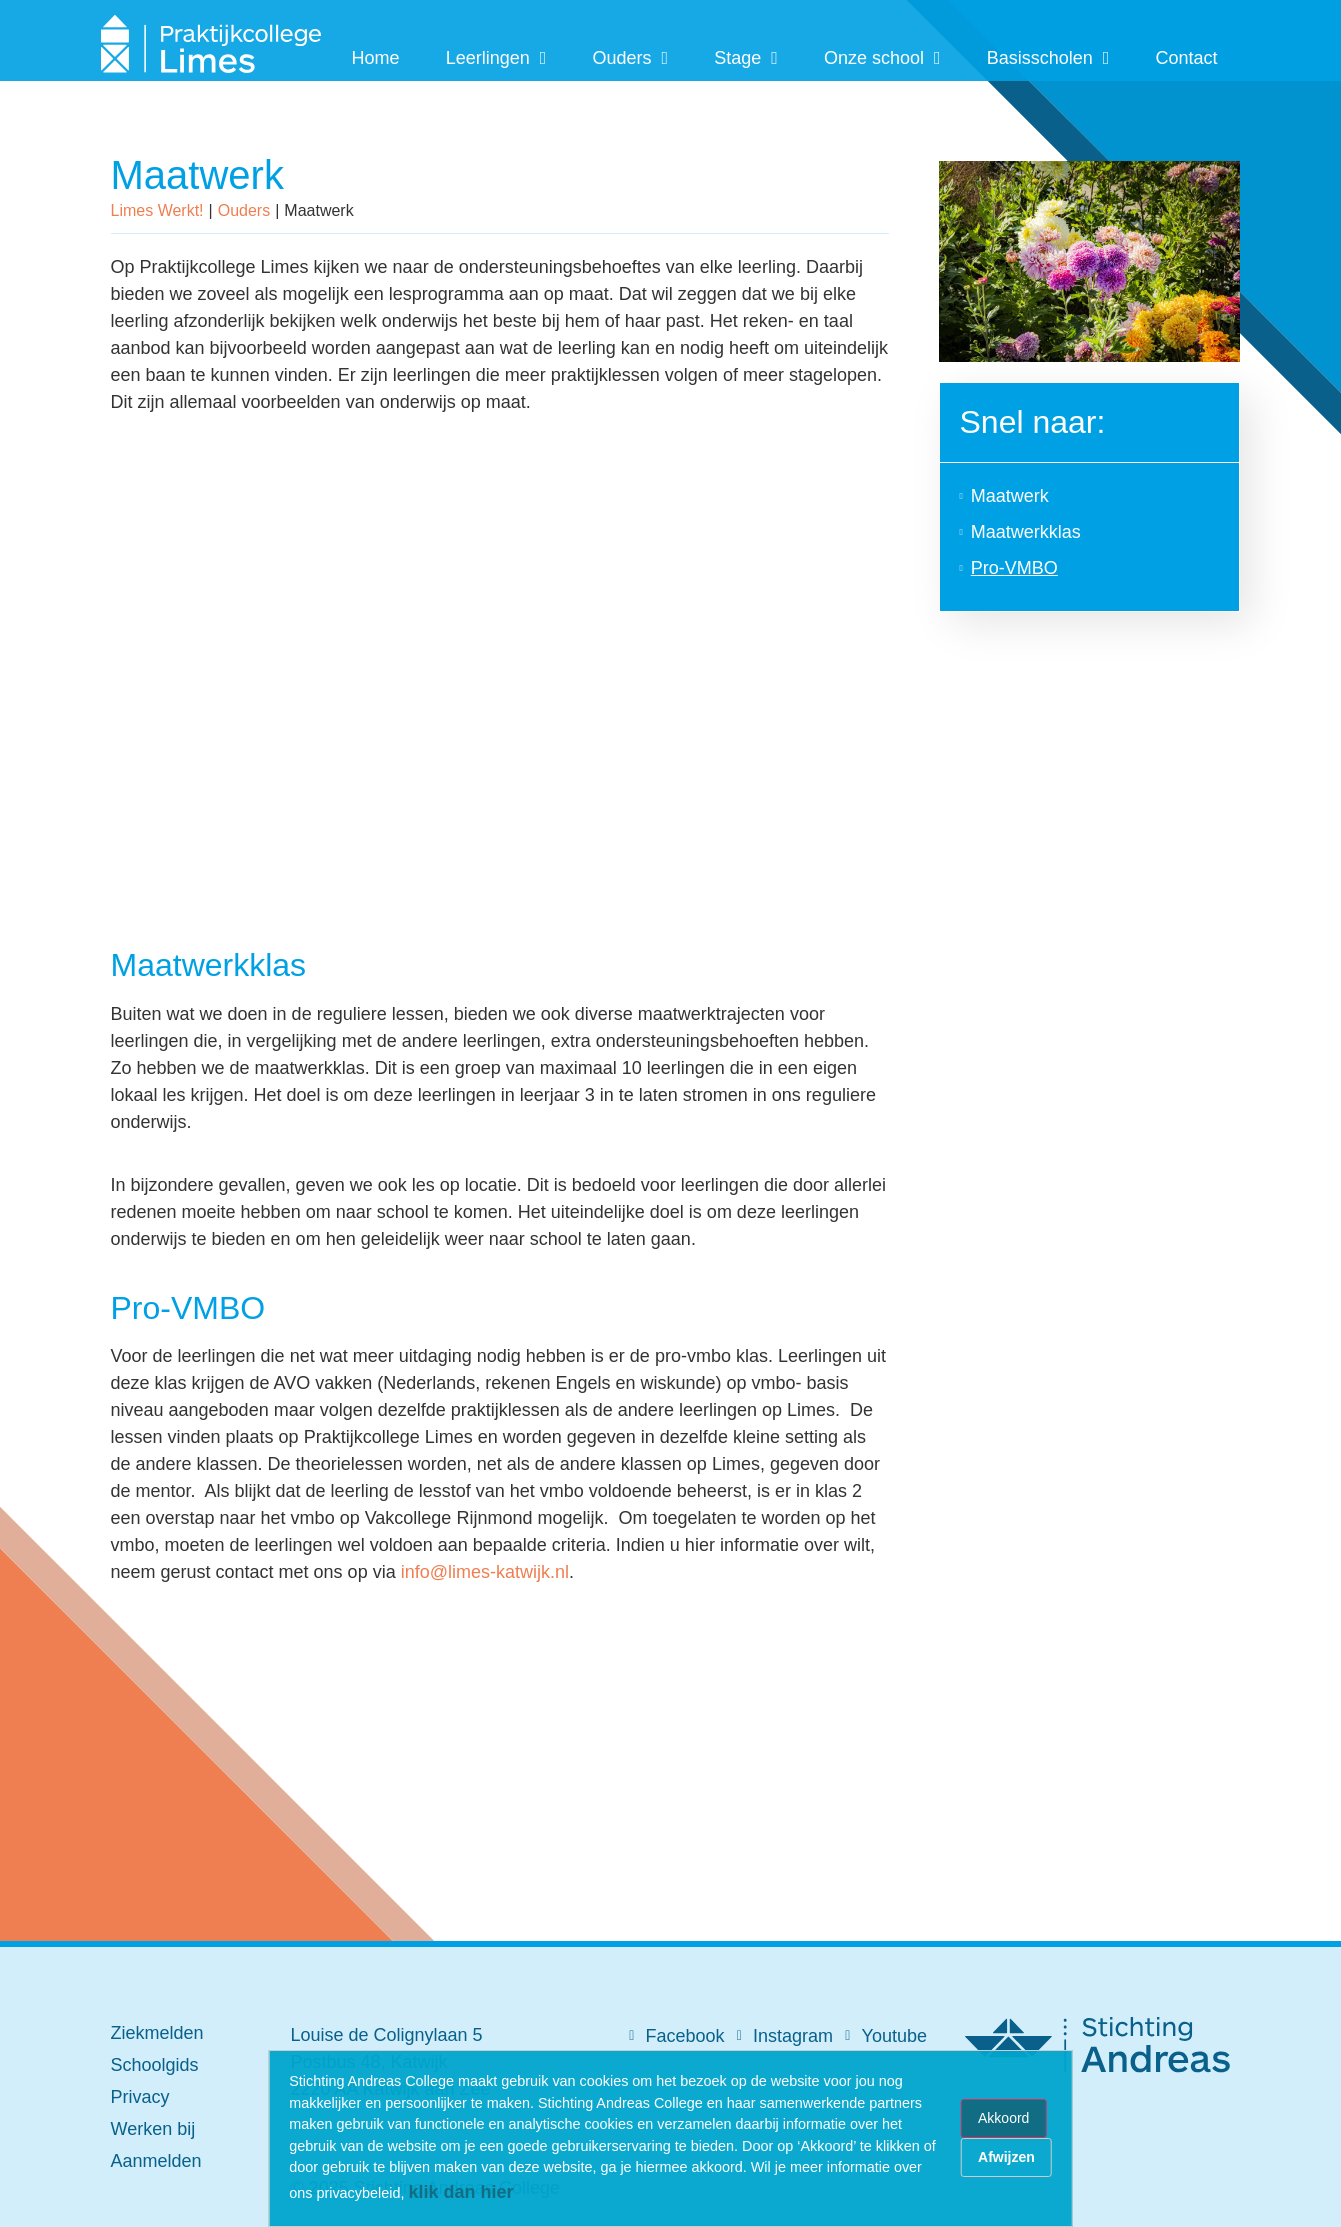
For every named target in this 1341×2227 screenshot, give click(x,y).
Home (376, 58)
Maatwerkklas (1026, 532)
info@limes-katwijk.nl (485, 1572)
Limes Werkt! (157, 210)
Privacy (140, 2097)
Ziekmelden (157, 2033)
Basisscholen (1048, 58)
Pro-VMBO (1014, 568)
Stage (746, 58)
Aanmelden (156, 2161)
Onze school (882, 58)
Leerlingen (496, 58)
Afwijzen (1006, 2157)
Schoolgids (155, 2065)
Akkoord (1003, 2118)
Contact (1186, 58)
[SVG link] (211, 45)
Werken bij (153, 2129)
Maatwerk (1010, 496)
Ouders (630, 58)
